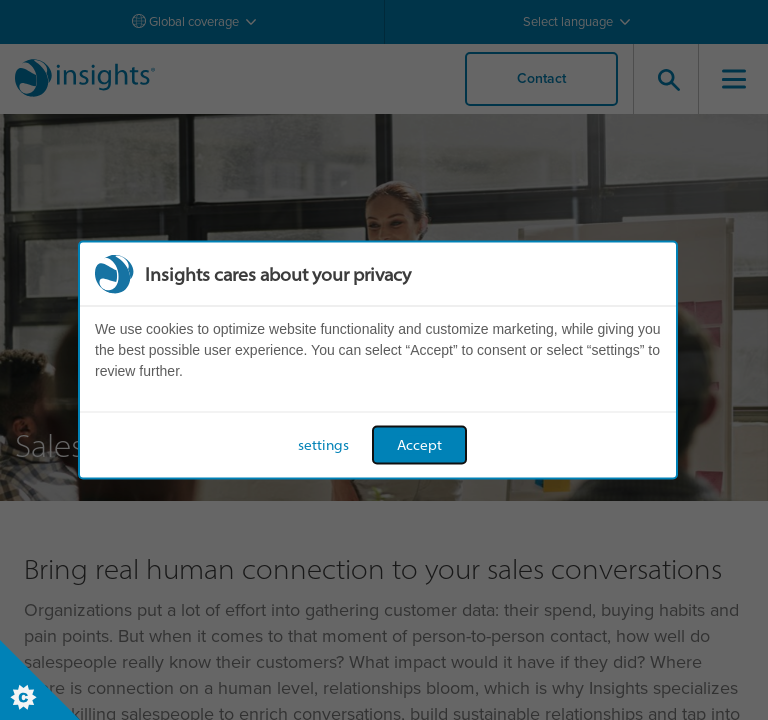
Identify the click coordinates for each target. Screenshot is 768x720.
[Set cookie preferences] (40, 680)
